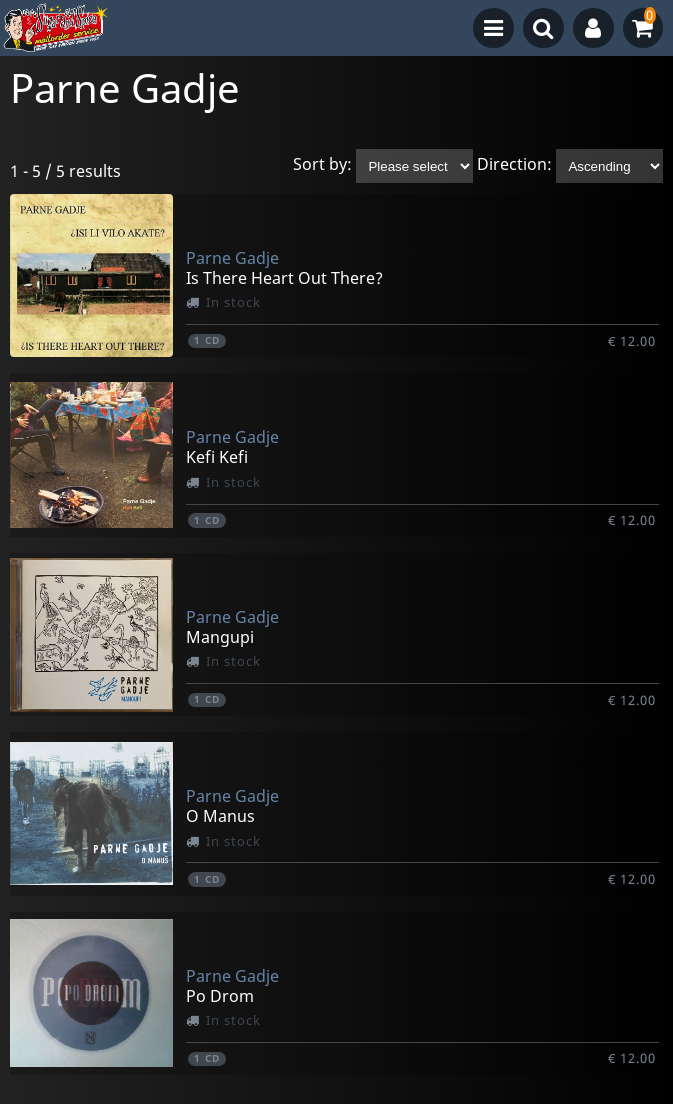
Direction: (514, 165)
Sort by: (322, 165)
